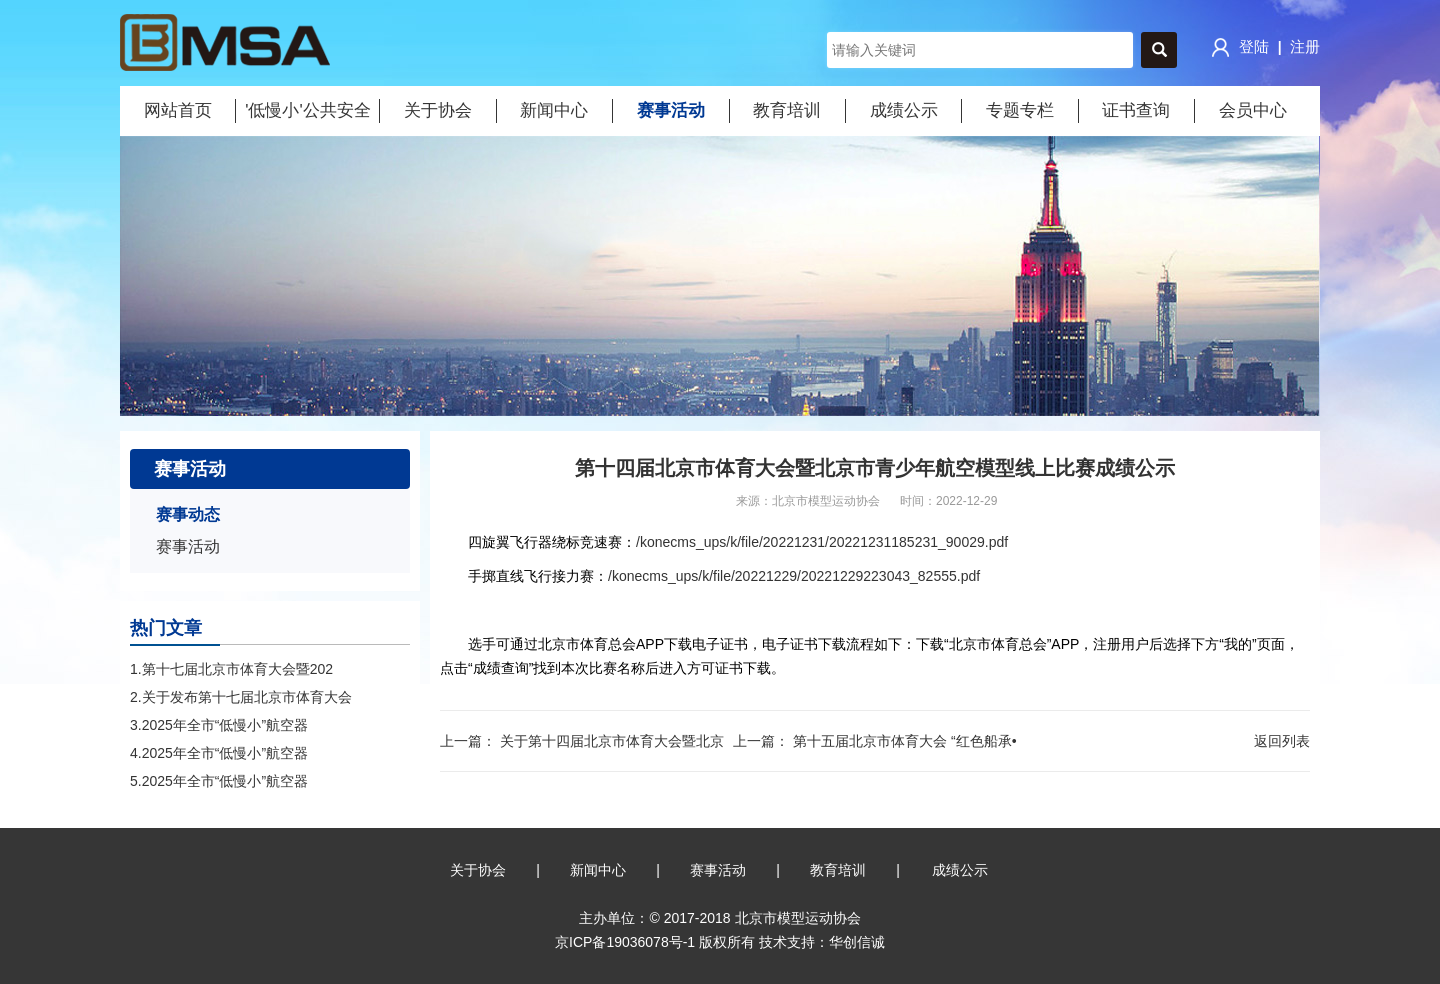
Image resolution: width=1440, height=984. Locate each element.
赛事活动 (671, 110)
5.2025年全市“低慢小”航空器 (219, 781)
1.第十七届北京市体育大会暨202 (231, 669)
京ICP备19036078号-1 (625, 942)
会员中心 (1253, 110)
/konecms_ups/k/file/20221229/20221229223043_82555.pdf (794, 576)
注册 (1305, 46)
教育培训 (787, 110)
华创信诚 (857, 942)
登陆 (1238, 48)
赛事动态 (188, 514)
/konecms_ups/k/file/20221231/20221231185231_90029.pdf (822, 542)
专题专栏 (1020, 110)
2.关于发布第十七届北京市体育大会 (241, 697)
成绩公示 (904, 110)
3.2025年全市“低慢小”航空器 (219, 725)
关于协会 (438, 110)
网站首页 (178, 110)
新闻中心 (554, 110)
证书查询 (1136, 110)
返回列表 (1282, 741)
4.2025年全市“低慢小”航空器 (219, 753)
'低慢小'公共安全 (308, 110)
